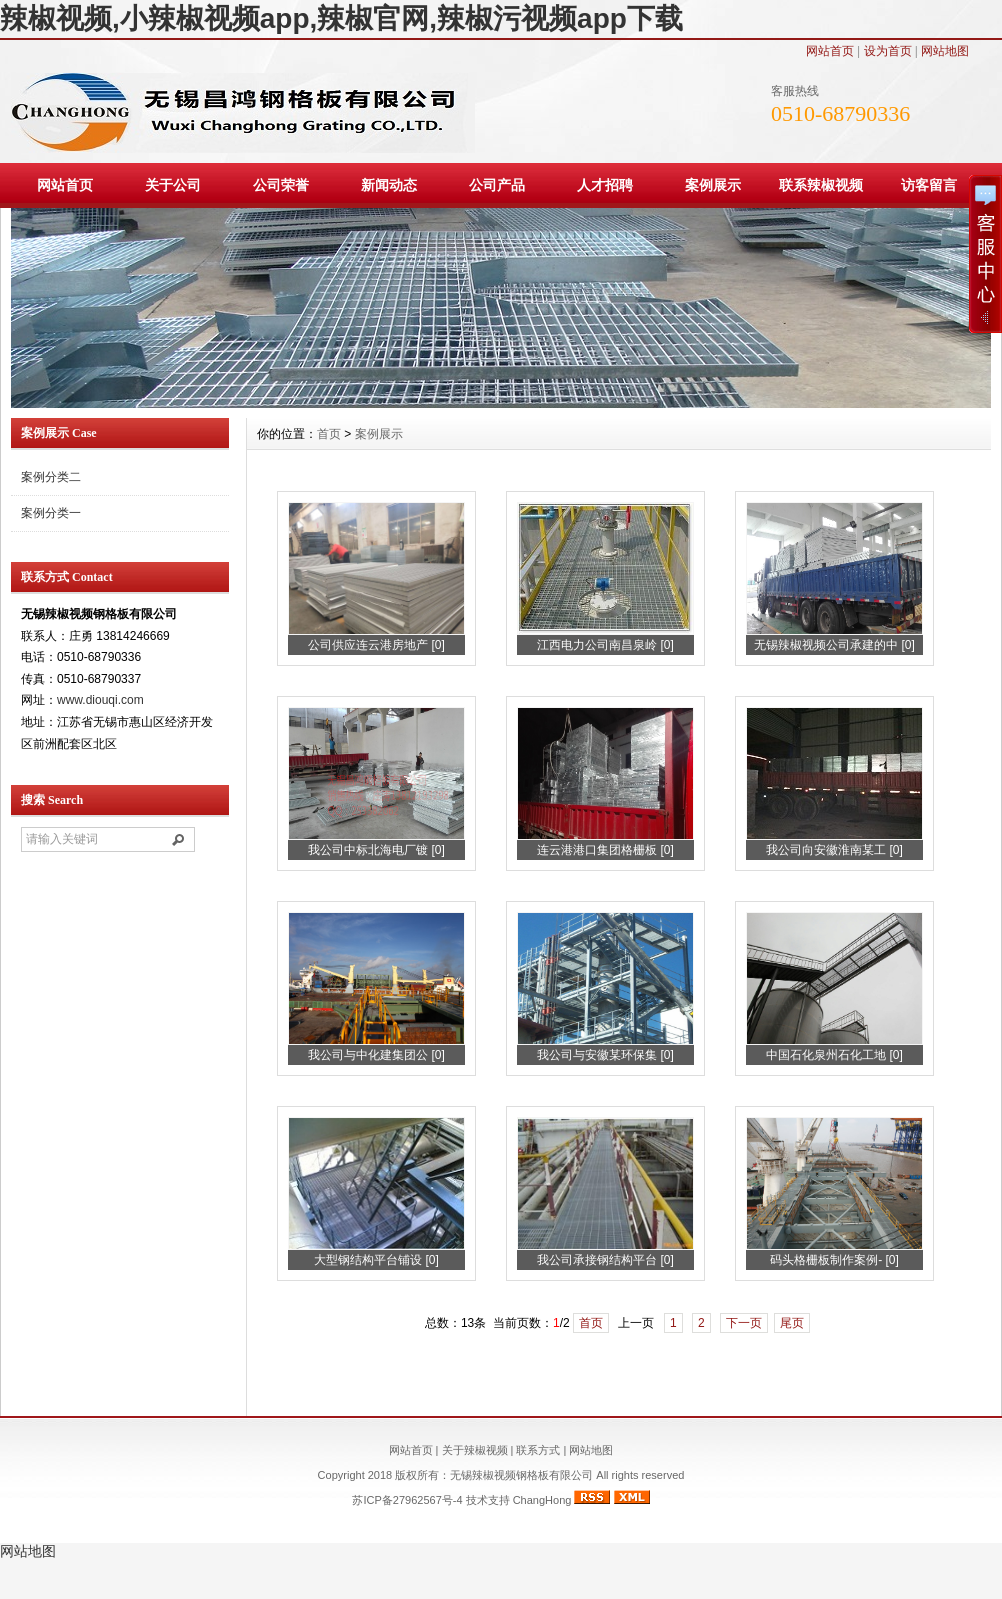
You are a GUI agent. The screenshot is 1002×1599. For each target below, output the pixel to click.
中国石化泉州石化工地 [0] (834, 1055)
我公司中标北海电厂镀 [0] (376, 850)
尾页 (792, 1323)
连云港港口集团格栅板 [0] (605, 850)
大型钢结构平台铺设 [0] (376, 1260)
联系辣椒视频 (821, 185)
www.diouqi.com (100, 700)
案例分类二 (51, 477)
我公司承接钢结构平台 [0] (605, 1260)
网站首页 (830, 51)
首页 (329, 434)
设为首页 (888, 51)
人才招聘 (605, 185)
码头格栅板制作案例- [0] (834, 1260)
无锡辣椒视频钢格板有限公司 (523, 1475)
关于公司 (173, 185)
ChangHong (542, 1500)
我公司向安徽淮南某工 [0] (834, 850)
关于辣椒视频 (475, 1450)
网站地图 (945, 51)
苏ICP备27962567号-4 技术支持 (432, 1500)
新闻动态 (389, 185)
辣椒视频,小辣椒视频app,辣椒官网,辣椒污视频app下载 (341, 18)
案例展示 (713, 185)
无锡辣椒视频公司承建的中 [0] (834, 645)
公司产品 (497, 185)
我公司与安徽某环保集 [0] (605, 1055)
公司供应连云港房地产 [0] (376, 645)
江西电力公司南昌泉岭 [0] (605, 645)
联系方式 (538, 1450)
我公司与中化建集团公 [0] (376, 1055)
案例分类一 (51, 513)
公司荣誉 (281, 185)
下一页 (744, 1323)
